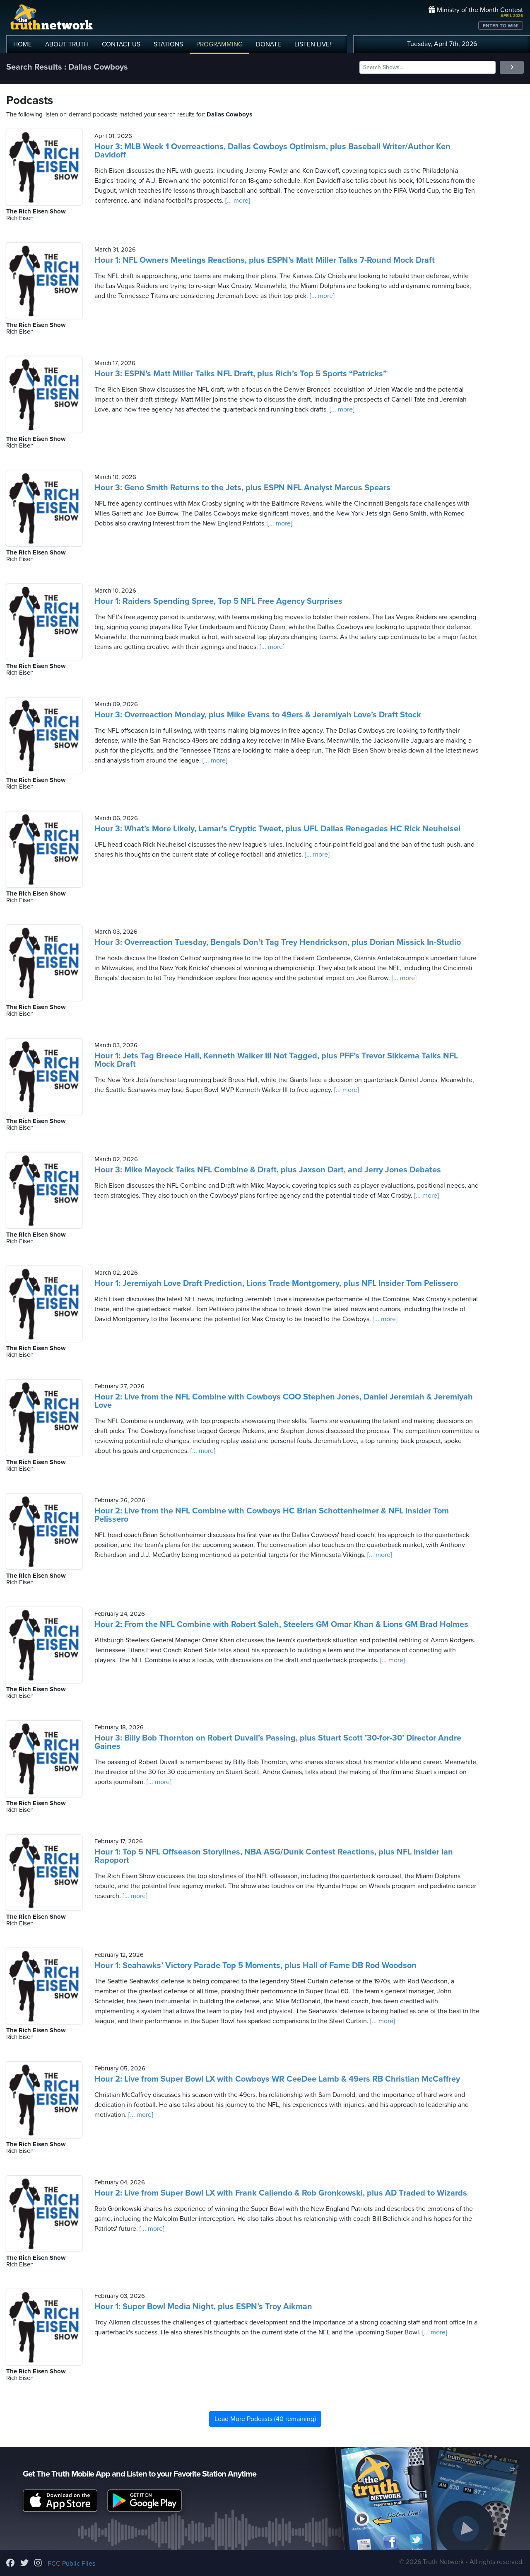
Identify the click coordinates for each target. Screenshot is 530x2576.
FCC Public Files (71, 2563)
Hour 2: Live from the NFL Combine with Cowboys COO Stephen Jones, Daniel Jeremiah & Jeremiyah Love (283, 1401)
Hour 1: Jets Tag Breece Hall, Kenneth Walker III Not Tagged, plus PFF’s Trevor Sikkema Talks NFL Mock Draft (276, 1060)
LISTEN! (312, 44)
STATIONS (168, 44)
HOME (22, 44)
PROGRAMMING (219, 44)
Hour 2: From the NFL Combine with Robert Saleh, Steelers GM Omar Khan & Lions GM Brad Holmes (281, 1624)
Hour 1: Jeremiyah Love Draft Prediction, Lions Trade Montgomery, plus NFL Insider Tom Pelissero (276, 1283)
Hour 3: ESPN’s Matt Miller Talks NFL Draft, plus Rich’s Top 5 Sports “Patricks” (240, 374)
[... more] (237, 200)
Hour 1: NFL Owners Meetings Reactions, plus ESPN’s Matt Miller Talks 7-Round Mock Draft (264, 260)
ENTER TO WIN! (500, 26)
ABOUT (67, 44)
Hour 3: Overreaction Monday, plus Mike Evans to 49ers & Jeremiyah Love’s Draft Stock (257, 715)
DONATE (268, 44)
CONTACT (121, 44)
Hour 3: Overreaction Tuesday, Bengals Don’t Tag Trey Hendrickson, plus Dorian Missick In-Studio (277, 942)
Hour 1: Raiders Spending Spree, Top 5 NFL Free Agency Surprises (218, 601)
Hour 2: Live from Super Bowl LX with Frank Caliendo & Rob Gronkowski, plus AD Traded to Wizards (280, 2193)
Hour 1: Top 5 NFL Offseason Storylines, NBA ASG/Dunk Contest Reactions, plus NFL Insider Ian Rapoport (273, 1856)
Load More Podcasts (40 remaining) (265, 2419)
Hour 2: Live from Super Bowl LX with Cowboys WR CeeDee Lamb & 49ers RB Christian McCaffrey (277, 2079)
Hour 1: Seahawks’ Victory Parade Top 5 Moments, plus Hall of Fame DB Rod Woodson (255, 1966)
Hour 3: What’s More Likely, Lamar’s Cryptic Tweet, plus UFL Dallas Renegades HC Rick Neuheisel (277, 829)
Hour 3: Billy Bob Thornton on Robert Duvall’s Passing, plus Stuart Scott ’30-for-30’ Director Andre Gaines (277, 1742)
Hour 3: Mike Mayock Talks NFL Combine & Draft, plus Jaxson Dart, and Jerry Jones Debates (267, 1170)
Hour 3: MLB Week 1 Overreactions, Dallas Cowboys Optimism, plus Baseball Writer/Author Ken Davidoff (272, 151)
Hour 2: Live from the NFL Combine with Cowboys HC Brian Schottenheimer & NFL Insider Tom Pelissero (271, 1515)
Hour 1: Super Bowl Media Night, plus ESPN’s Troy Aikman (203, 2307)
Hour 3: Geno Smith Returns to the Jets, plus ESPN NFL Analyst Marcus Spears (242, 488)
